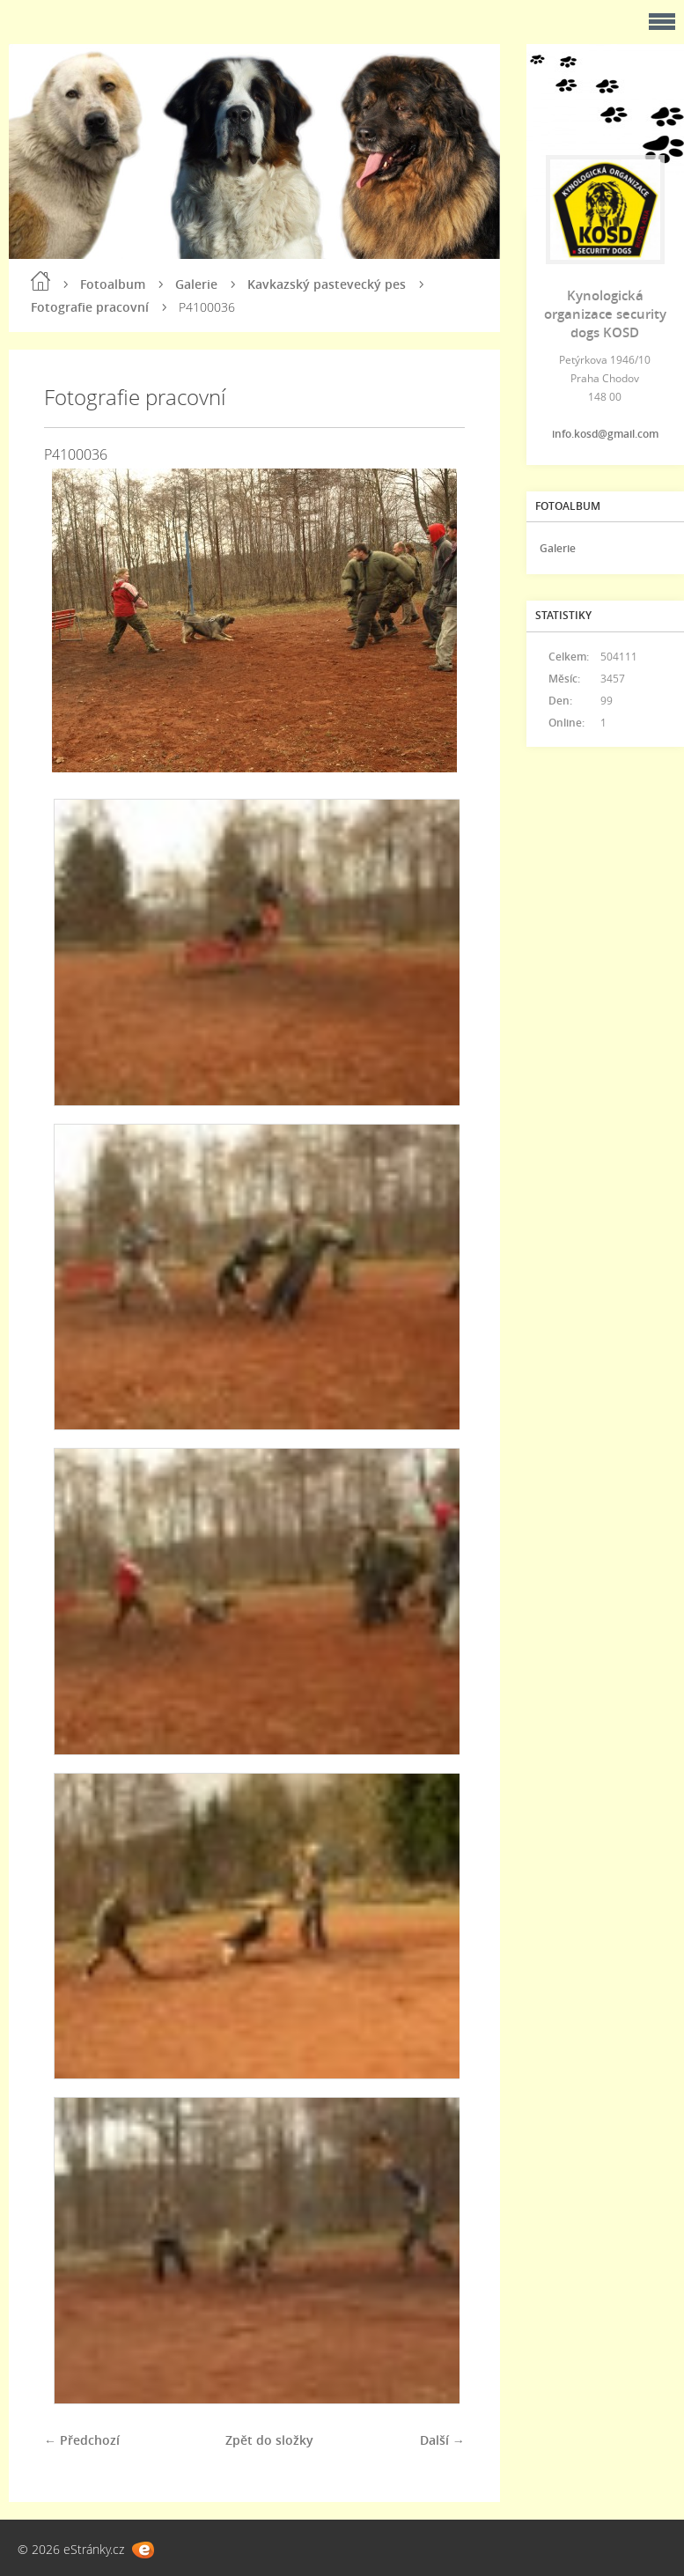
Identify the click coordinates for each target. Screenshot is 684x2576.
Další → (442, 2440)
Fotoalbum (112, 284)
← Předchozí (82, 2440)
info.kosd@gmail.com (605, 433)
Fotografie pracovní (90, 307)
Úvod (40, 281)
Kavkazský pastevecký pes (326, 284)
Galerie (196, 284)
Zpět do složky (269, 2440)
